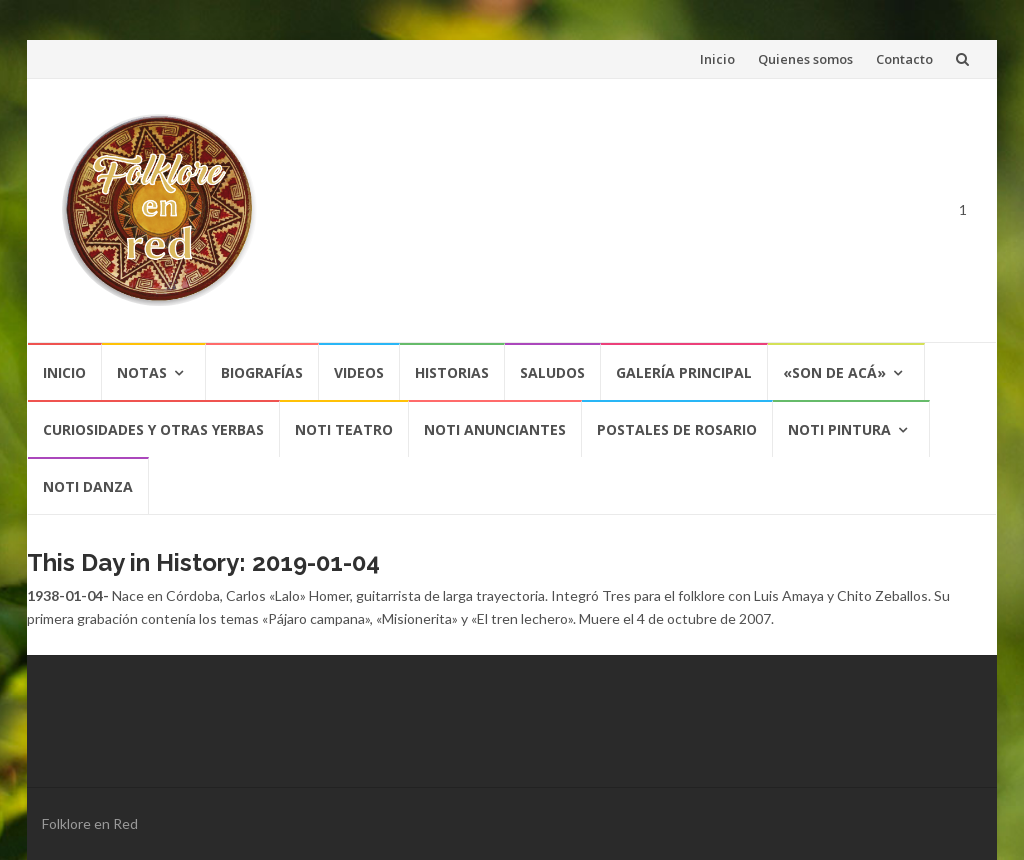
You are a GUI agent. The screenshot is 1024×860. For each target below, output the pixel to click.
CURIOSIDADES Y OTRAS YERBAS (153, 429)
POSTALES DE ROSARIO (677, 429)
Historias (452, 372)
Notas (142, 372)
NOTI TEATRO (344, 429)
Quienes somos (805, 59)
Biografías (262, 372)
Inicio (717, 59)
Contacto (904, 59)
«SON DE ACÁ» (834, 372)
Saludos (552, 372)
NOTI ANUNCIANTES (495, 429)
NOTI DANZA (88, 486)
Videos (359, 372)
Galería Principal (684, 372)
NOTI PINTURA (839, 429)
